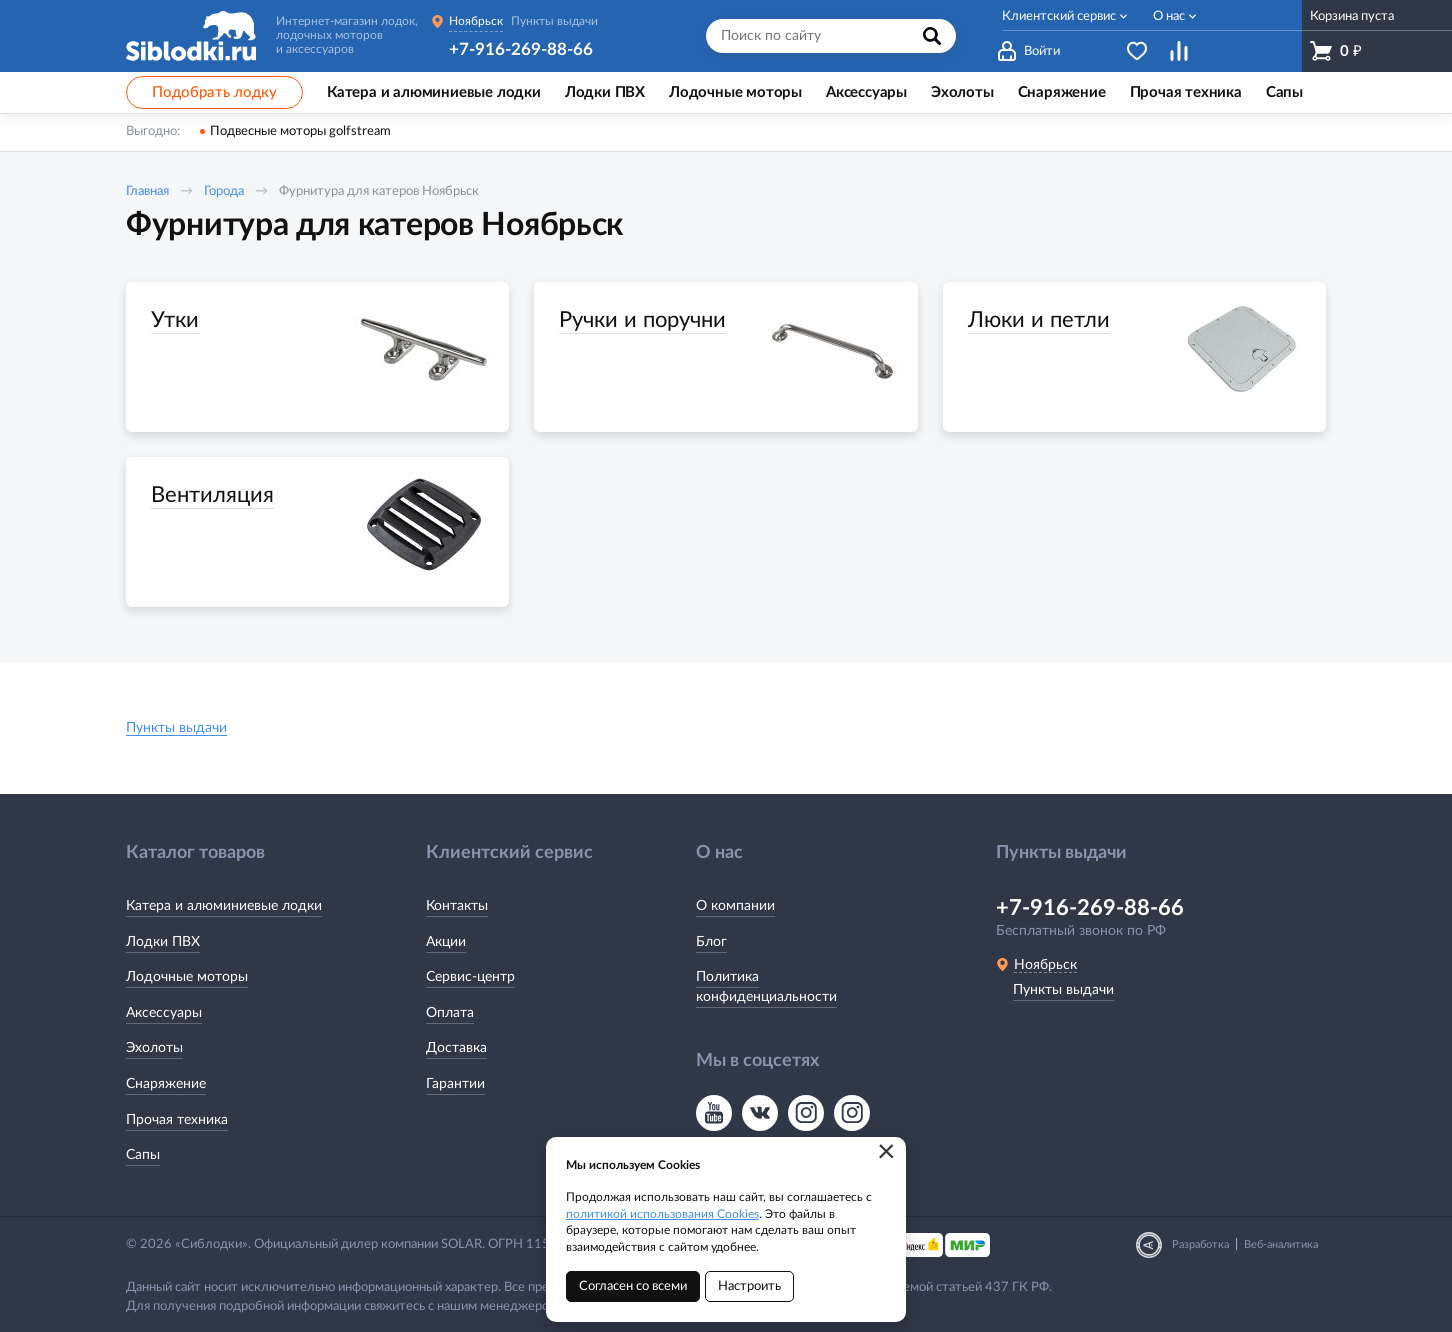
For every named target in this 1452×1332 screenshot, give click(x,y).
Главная (147, 191)
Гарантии (455, 1084)
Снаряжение (166, 1084)
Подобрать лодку (214, 92)
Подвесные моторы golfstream (300, 131)
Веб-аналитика (1281, 1244)
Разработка (1200, 1244)
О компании (735, 906)
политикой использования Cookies (662, 1214)
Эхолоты (154, 1048)
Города (224, 191)
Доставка (456, 1048)
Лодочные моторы (187, 977)
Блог (711, 942)
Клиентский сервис (1059, 16)
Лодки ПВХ (163, 942)
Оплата (450, 1013)
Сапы (143, 1155)
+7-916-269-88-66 (521, 49)
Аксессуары (164, 1013)
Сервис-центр (470, 977)
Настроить (749, 1286)
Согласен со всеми (633, 1286)
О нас (1169, 16)
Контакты (457, 906)
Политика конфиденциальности (766, 987)
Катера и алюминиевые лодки (224, 906)
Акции (446, 942)
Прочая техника (177, 1120)
